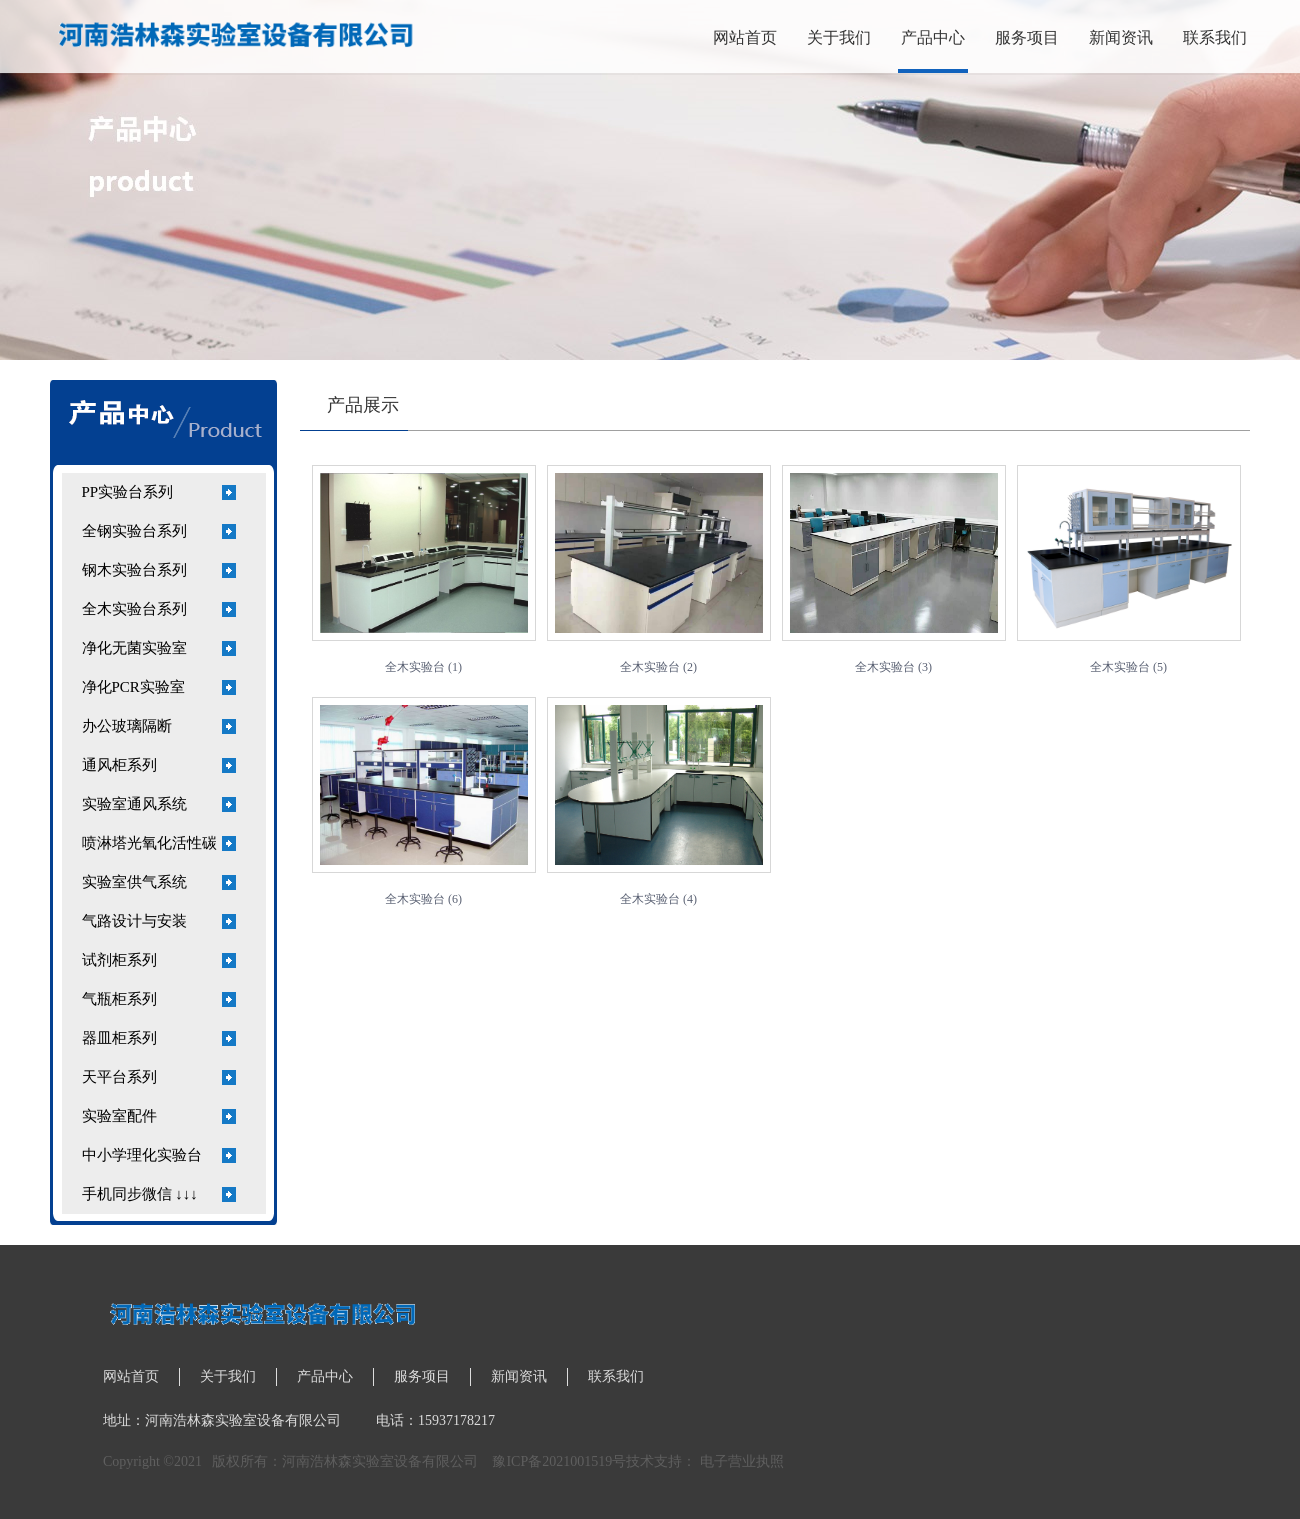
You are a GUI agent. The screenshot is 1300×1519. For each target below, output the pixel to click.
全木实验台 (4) (658, 899)
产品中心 (933, 37)
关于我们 (839, 37)
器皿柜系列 (119, 1038)
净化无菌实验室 (134, 648)
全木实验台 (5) (1128, 667)
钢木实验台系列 (134, 570)
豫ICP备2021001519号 (559, 1461)
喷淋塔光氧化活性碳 (149, 843)
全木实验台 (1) (423, 667)
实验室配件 (119, 1116)
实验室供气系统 (134, 882)
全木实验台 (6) (423, 899)
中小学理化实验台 (142, 1155)
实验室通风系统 (134, 804)
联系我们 (1215, 37)
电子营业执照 (742, 1461)
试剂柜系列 (119, 960)
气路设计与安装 (134, 921)
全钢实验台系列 (134, 531)
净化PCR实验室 (133, 687)
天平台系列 (119, 1077)
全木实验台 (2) (658, 667)
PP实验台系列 (128, 492)
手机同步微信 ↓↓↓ (140, 1194)
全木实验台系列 (134, 609)
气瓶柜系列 (119, 999)
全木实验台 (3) (893, 667)
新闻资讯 (1121, 37)
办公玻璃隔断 (127, 726)
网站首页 (745, 37)
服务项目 (1027, 37)
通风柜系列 (119, 765)
